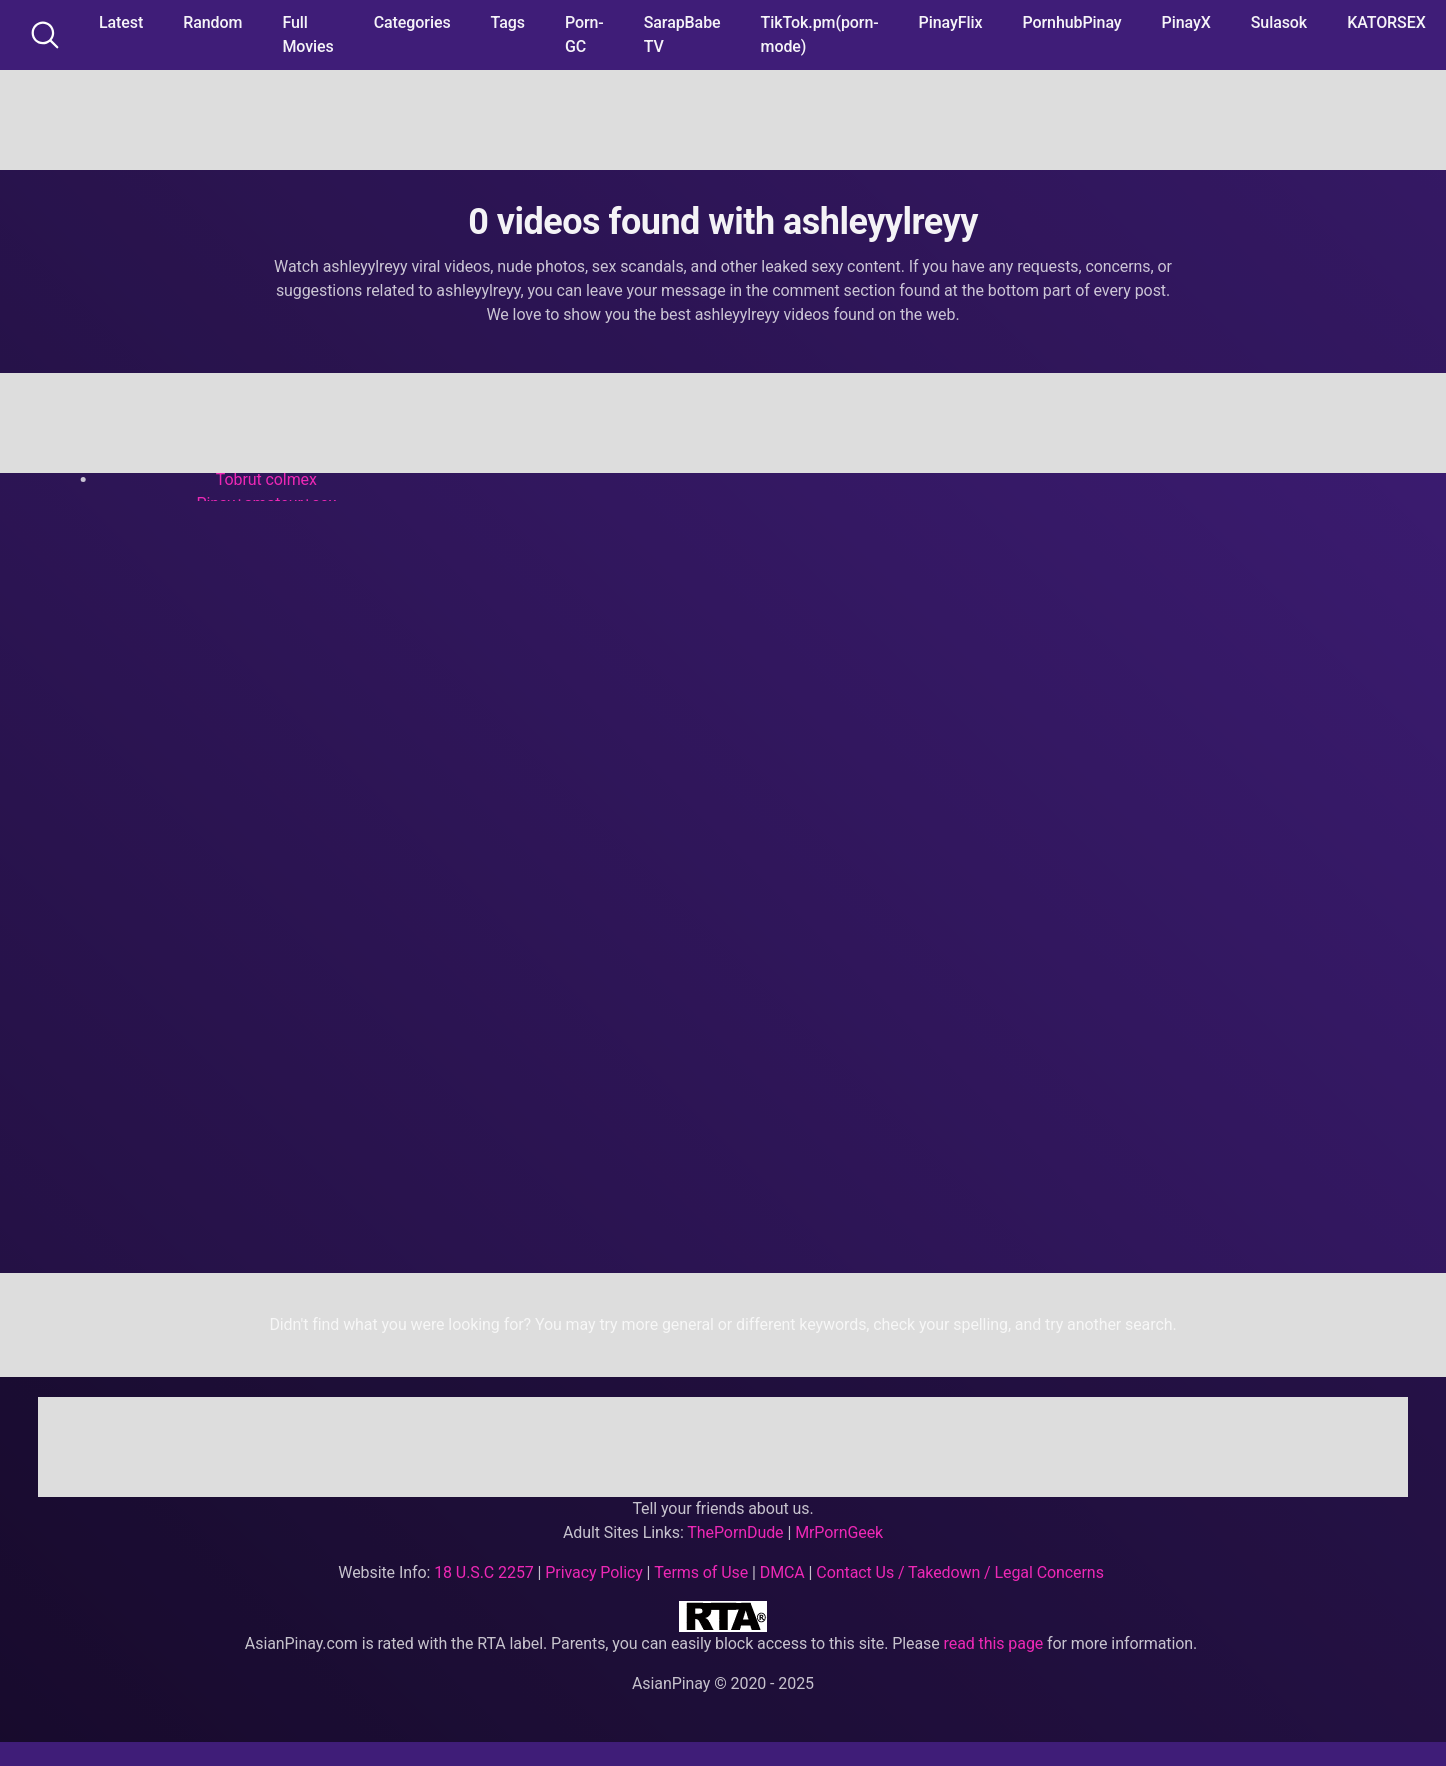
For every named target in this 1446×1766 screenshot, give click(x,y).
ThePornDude (735, 1532)
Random (212, 22)
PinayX (1186, 22)
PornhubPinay (1071, 22)
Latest (121, 22)
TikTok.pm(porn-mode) (820, 34)
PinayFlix (951, 22)
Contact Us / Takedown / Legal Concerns (959, 1572)
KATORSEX (1386, 22)
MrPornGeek (839, 1532)
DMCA (782, 1572)
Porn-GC (584, 34)
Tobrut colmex (266, 479)
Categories (412, 22)
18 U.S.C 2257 (484, 1572)
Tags (508, 22)
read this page (994, 1643)
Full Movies (307, 34)
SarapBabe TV (682, 34)
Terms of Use (701, 1572)
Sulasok (1279, 22)
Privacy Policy (593, 1572)
